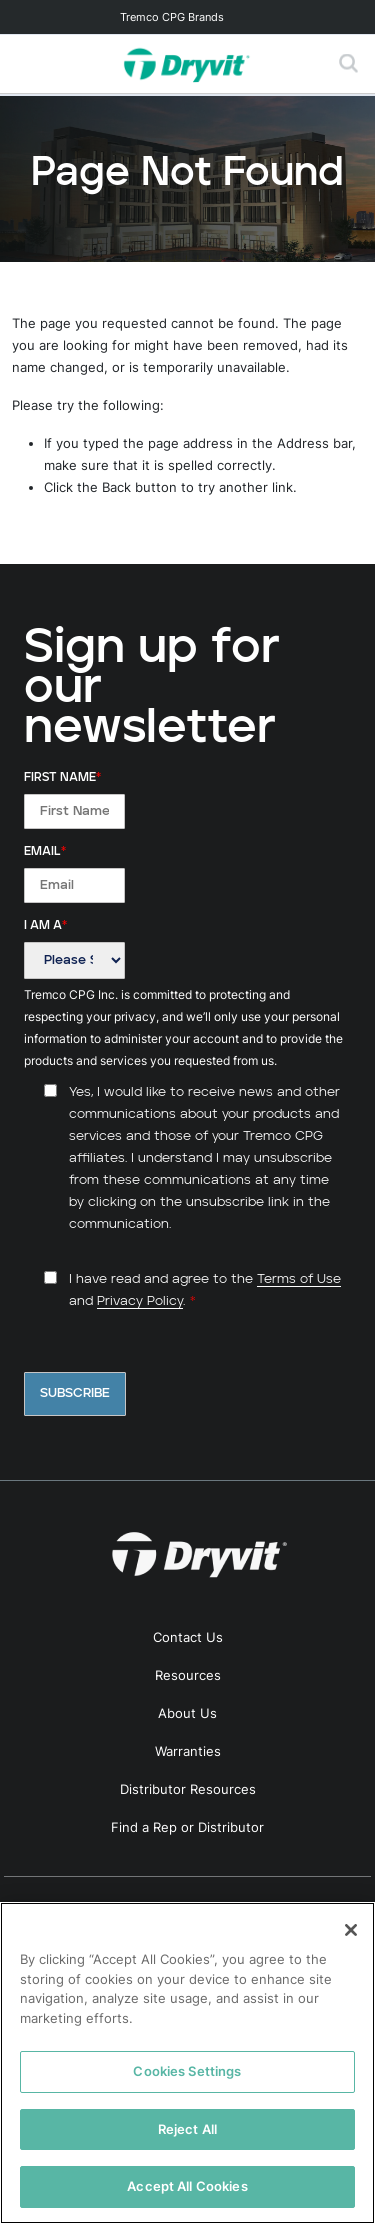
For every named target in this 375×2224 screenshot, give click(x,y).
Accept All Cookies (187, 2186)
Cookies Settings (187, 2071)
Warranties (188, 1751)
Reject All (187, 2129)
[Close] (351, 1930)
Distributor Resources (188, 1789)
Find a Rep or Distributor (187, 1827)
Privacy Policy (140, 1301)
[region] (187, 2063)
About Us (187, 1713)
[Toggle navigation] (187, 17)
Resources (188, 1675)
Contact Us (188, 1637)
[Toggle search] (349, 64)
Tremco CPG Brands (172, 17)
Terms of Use (299, 1279)
